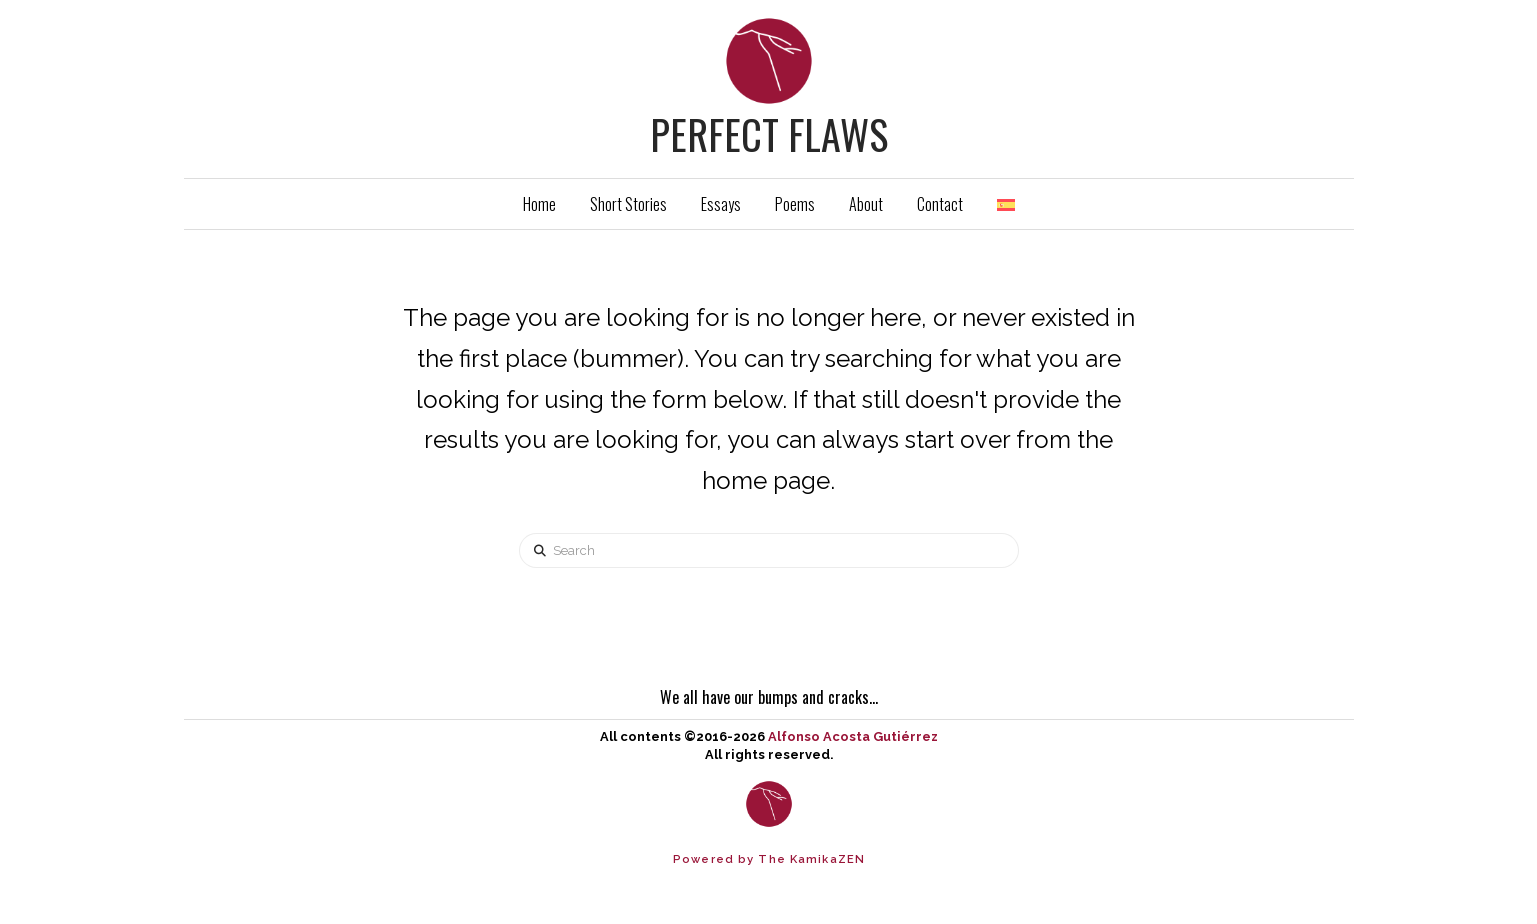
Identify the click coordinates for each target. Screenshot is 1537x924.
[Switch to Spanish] (1006, 204)
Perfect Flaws (769, 134)
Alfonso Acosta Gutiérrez (853, 736)
